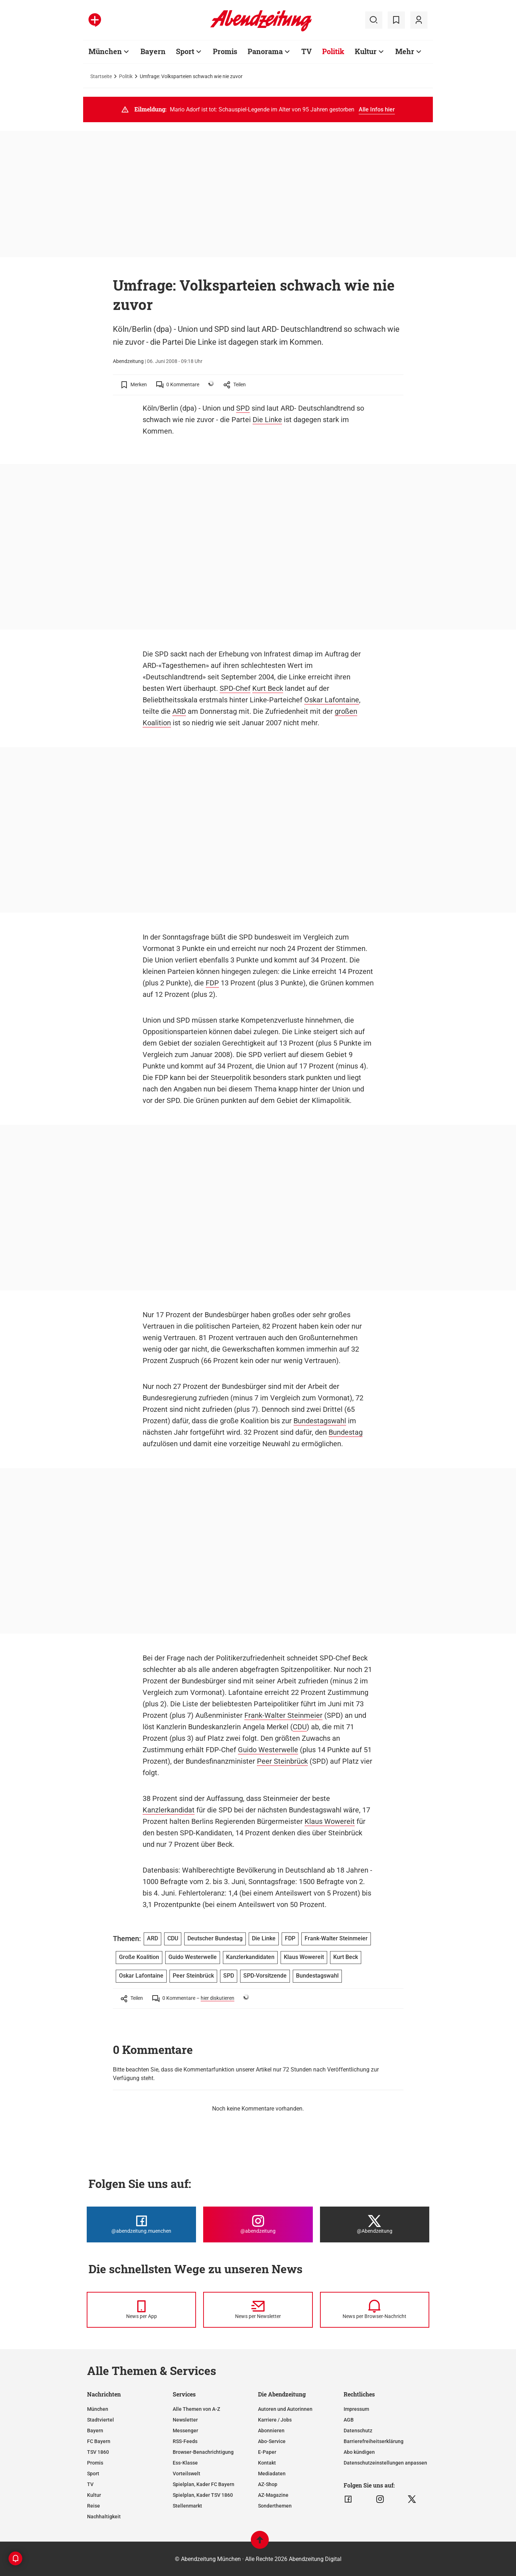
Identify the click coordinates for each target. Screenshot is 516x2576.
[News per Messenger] (141, 2310)
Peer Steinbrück (282, 1761)
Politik (333, 51)
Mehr (404, 51)
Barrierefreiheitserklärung (373, 2441)
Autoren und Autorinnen (285, 2409)
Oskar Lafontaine (331, 700)
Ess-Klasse (185, 2463)
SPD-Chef (235, 688)
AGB (349, 2420)
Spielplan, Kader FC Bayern (203, 2484)
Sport (185, 51)
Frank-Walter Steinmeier (283, 1715)
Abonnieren (271, 2430)
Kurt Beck (267, 688)
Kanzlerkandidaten (250, 1957)
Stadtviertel (100, 2420)
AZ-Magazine (273, 2495)
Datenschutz (358, 2430)
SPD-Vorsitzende (265, 1975)
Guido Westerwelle (268, 1749)
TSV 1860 (98, 2452)
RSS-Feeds (185, 2441)
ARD (179, 711)
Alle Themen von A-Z (196, 2409)
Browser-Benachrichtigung (203, 2452)
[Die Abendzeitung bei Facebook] (141, 2224)
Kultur (366, 51)
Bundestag (346, 1432)
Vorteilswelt (186, 2473)
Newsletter (185, 2420)
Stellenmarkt (187, 2506)
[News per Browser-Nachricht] (374, 2310)
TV (306, 51)
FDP (212, 983)
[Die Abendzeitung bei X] (374, 2224)
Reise (93, 2506)
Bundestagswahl (319, 1420)
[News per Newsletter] (257, 2310)
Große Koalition (139, 1957)
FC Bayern (98, 2441)
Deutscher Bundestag (215, 1938)
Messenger (185, 2430)
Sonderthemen (275, 2506)
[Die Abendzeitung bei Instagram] (257, 2224)
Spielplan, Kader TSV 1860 (203, 2495)
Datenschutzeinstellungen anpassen (385, 2463)
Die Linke (267, 419)
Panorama (265, 51)
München (105, 51)
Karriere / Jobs (275, 2420)
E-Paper (267, 2452)
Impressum (356, 2409)
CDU (300, 1726)
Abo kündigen (359, 2452)
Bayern (153, 51)
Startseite (101, 76)
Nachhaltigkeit (104, 2516)
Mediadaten (272, 2473)
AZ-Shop (267, 2484)
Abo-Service (272, 2441)
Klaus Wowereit (330, 1821)
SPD (243, 408)
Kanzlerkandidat (169, 1810)
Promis (225, 51)
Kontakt (267, 2463)
